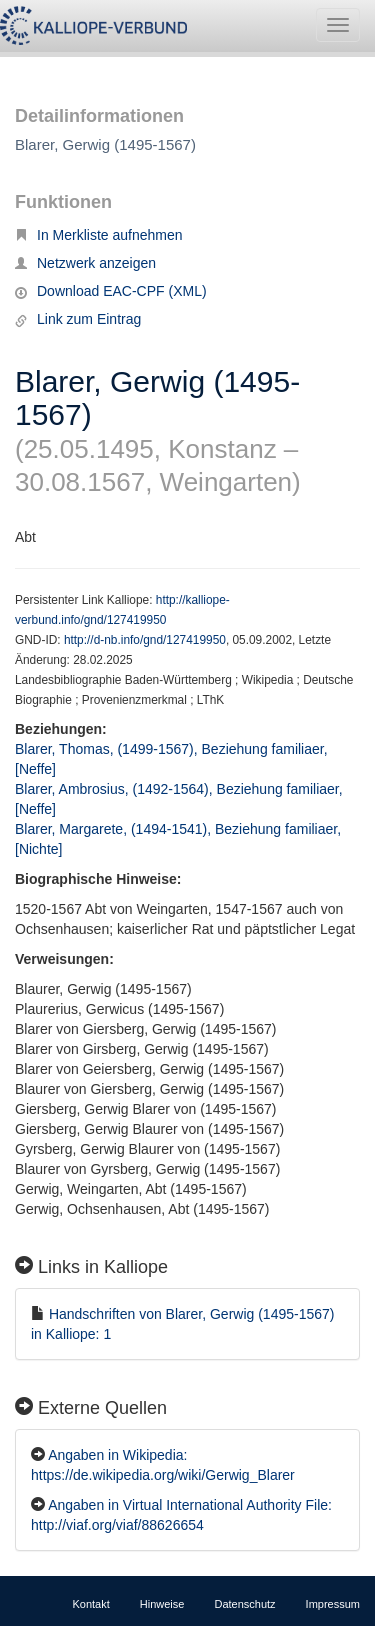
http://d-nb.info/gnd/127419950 (145, 640)
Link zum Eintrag (78, 319)
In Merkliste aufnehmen (99, 235)
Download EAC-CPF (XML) (111, 291)
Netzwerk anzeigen (85, 263)
